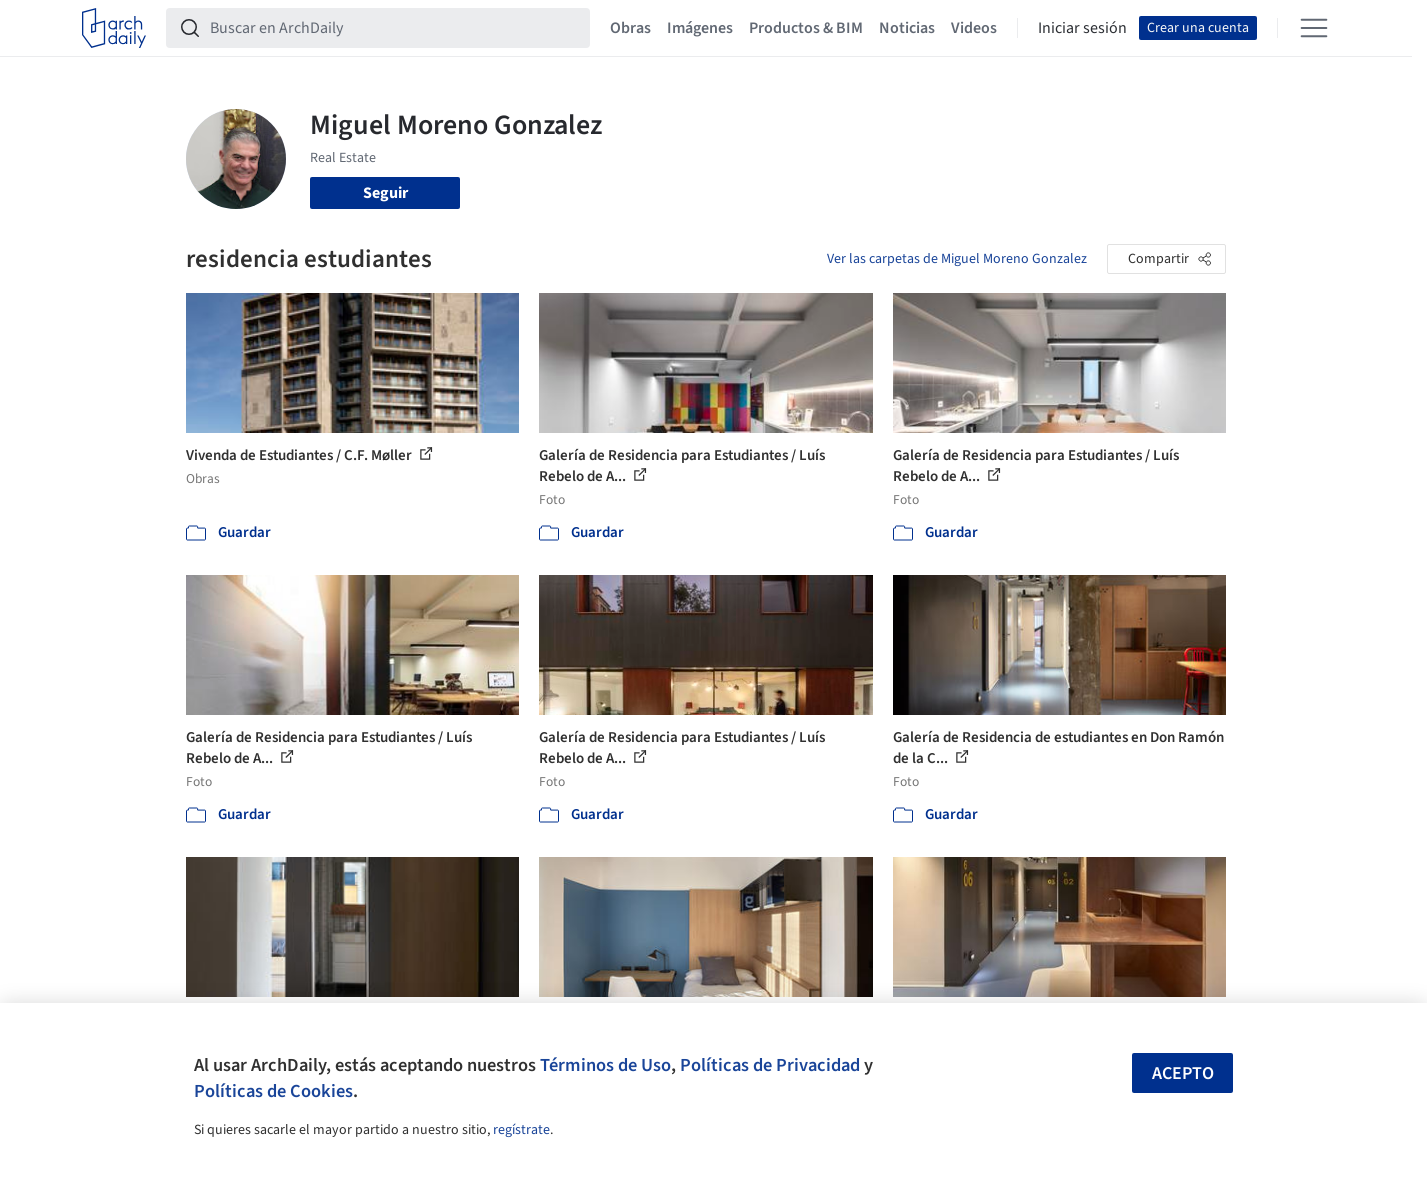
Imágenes (700, 28)
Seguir (385, 193)
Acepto (1183, 1073)
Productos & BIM (806, 28)
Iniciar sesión (1082, 28)
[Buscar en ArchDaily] (394, 28)
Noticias (907, 28)
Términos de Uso (605, 1065)
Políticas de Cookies (273, 1091)
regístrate (521, 1130)
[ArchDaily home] (114, 28)
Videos (974, 28)
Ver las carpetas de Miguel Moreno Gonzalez (957, 259)
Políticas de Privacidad (770, 1065)
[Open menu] (1314, 28)
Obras (630, 28)
